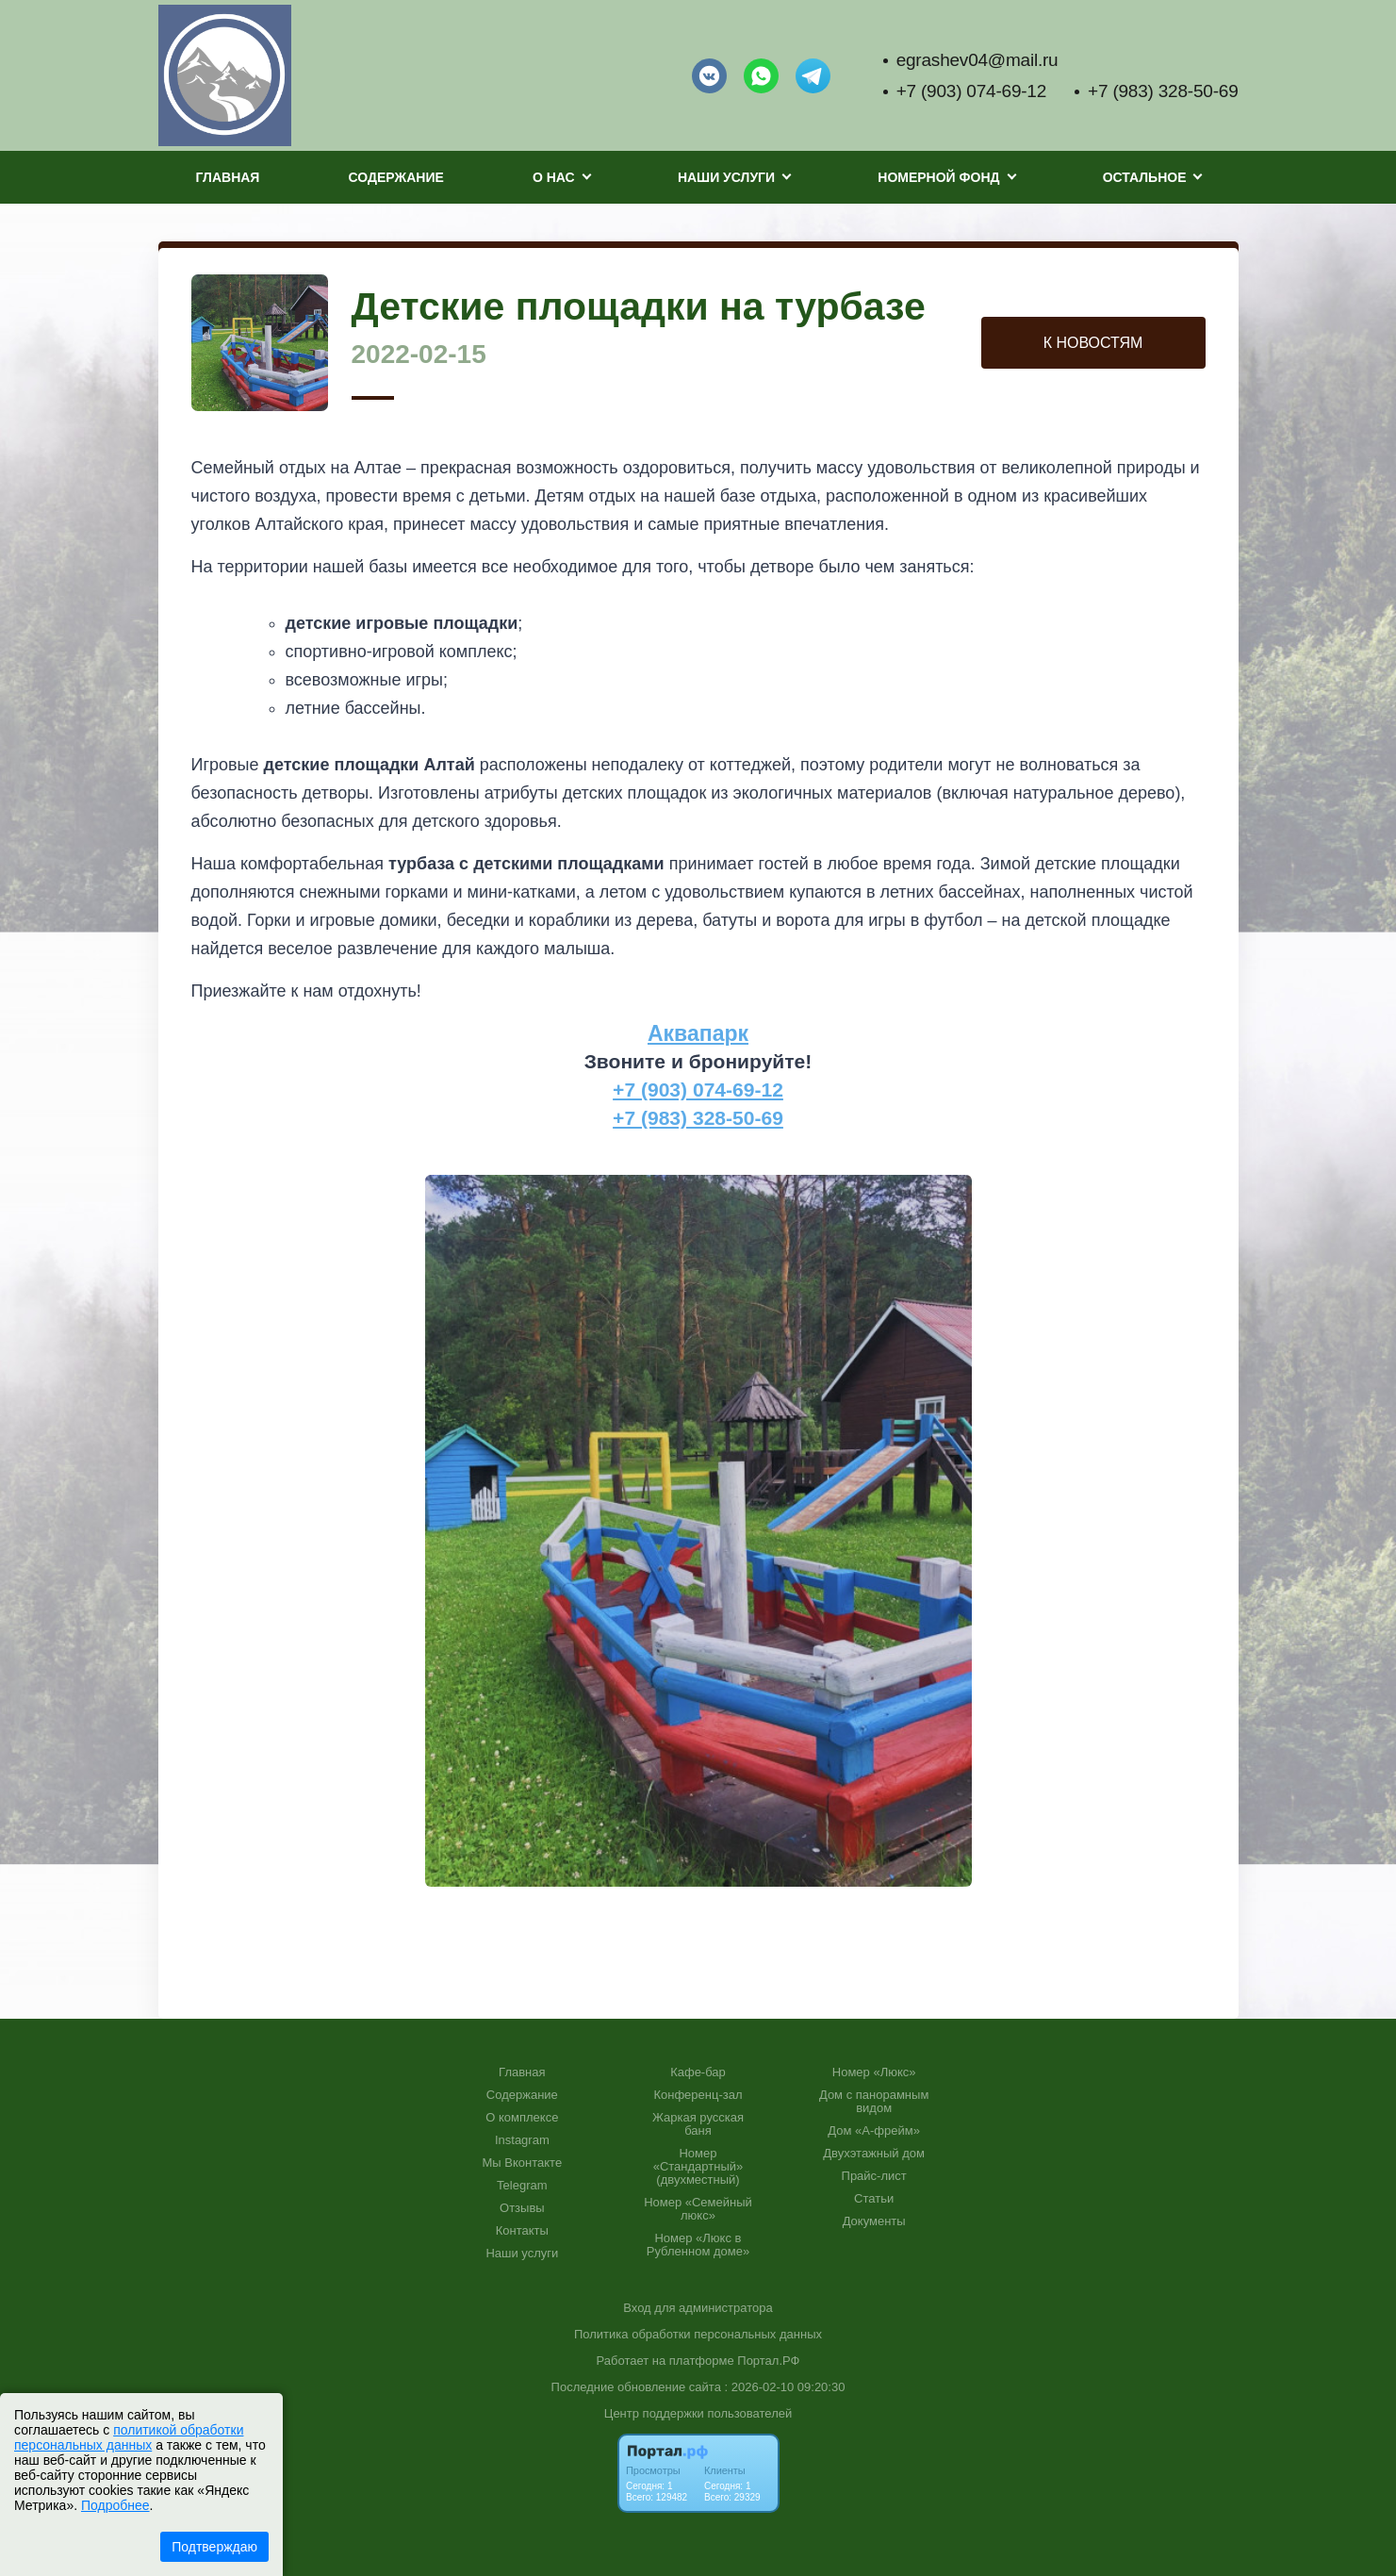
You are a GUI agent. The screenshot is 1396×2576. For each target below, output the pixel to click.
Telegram (522, 2185)
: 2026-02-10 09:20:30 (784, 2387)
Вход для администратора (697, 2308)
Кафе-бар (698, 2072)
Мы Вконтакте (523, 2163)
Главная (228, 177)
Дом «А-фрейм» (874, 2131)
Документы (874, 2221)
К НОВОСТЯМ (1093, 343)
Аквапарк (698, 1033)
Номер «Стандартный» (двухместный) (698, 2167)
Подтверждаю (214, 2546)
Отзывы (522, 2208)
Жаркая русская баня (698, 2124)
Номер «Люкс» (874, 2072)
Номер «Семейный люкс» (698, 2209)
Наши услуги (521, 2253)
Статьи (874, 2198)
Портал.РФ (768, 2360)
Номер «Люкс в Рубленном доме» (698, 2245)
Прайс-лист (874, 2176)
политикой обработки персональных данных (128, 2437)
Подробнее (115, 2505)
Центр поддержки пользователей (698, 2413)
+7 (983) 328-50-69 (1163, 91)
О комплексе (521, 2117)
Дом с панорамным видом (873, 2102)
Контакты (522, 2230)
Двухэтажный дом (874, 2153)
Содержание (396, 177)
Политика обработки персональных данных (698, 2334)
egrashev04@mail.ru (977, 60)
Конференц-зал (697, 2095)
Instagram (522, 2140)
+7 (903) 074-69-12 (971, 91)
